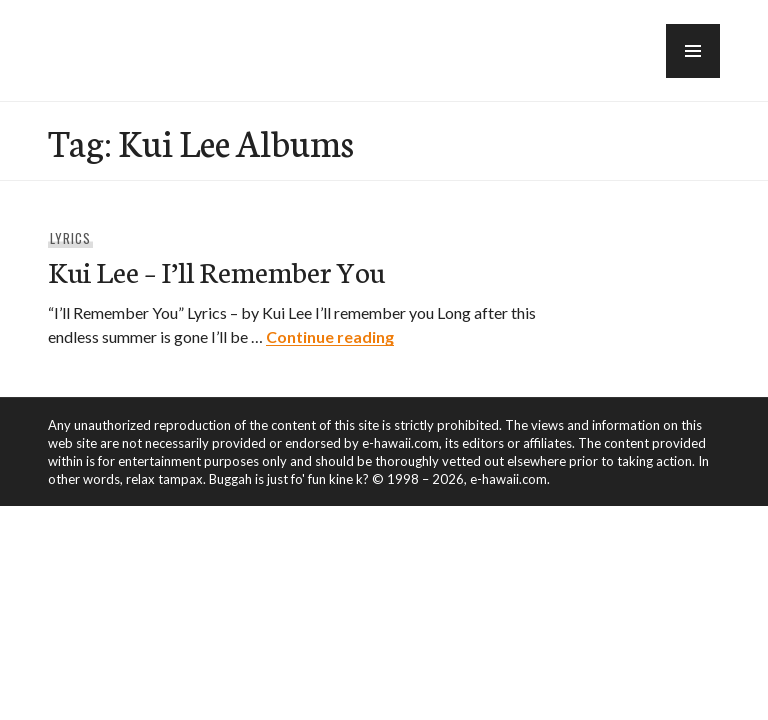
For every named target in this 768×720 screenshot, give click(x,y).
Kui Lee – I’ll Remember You (216, 270)
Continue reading (330, 336)
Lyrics (70, 238)
